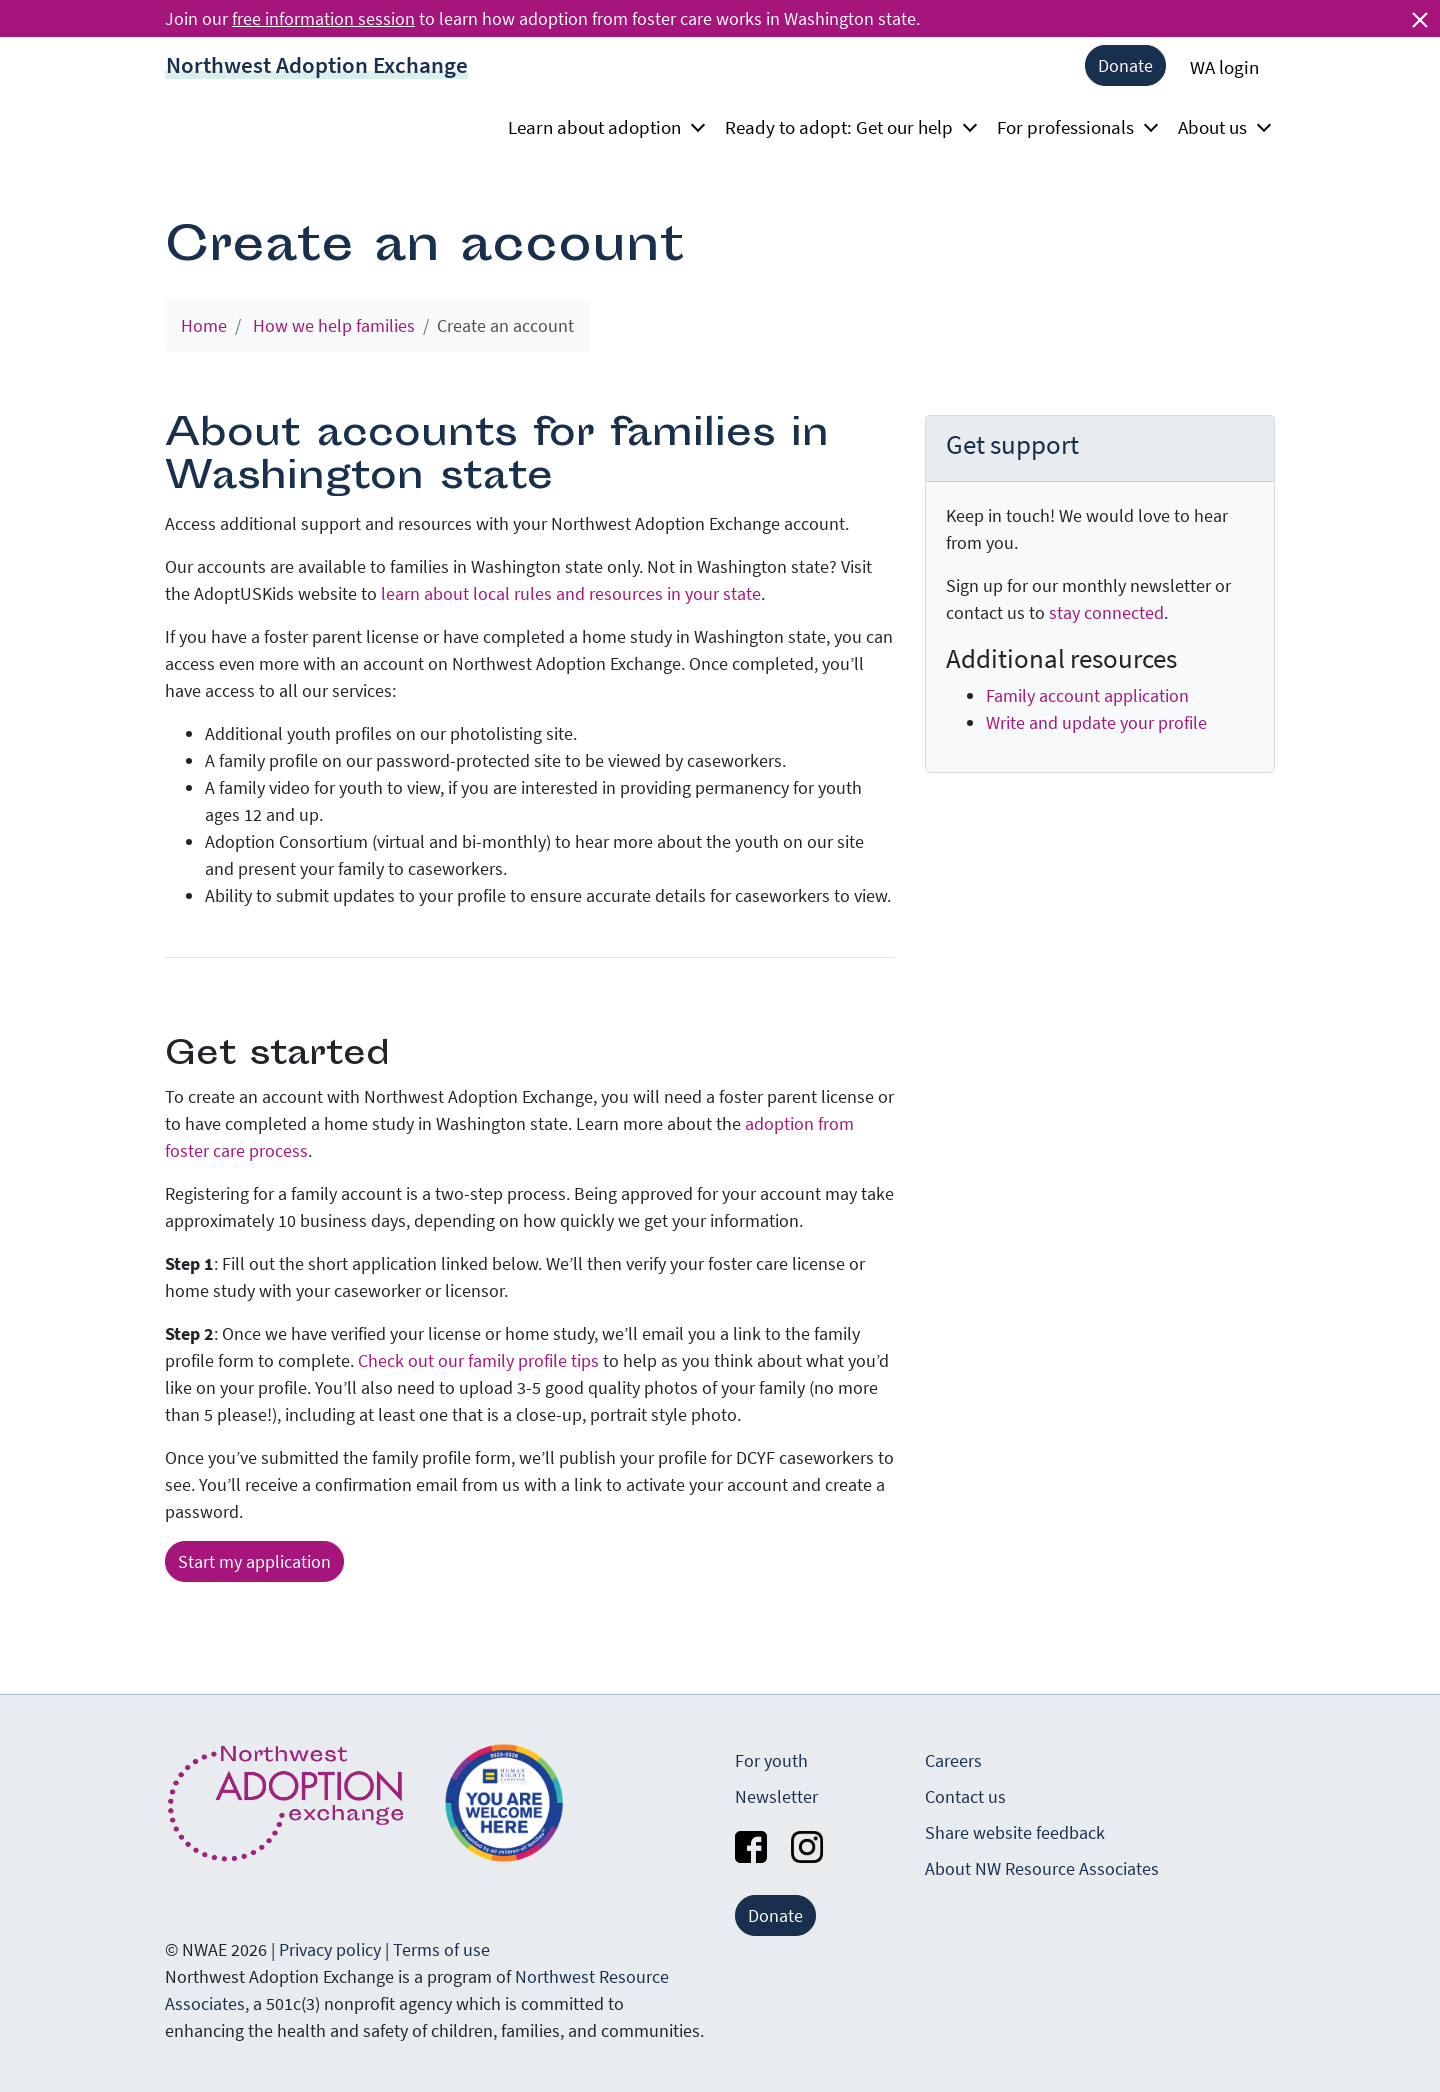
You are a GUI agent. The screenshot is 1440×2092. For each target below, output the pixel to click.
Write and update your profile (1096, 722)
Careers (953, 1760)
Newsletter (776, 1796)
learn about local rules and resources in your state (571, 593)
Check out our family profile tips (478, 1360)
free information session (323, 18)
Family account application (1087, 695)
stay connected (1106, 612)
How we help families (334, 325)
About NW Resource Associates (1042, 1868)
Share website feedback (1015, 1832)
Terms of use (441, 1949)
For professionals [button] (1071, 127)
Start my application (254, 1561)
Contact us (965, 1796)
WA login (1224, 67)
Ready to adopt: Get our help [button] (845, 127)
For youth (771, 1760)
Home (204, 325)
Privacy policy (330, 1949)
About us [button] (1218, 127)
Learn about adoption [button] (600, 127)
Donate (1125, 65)
